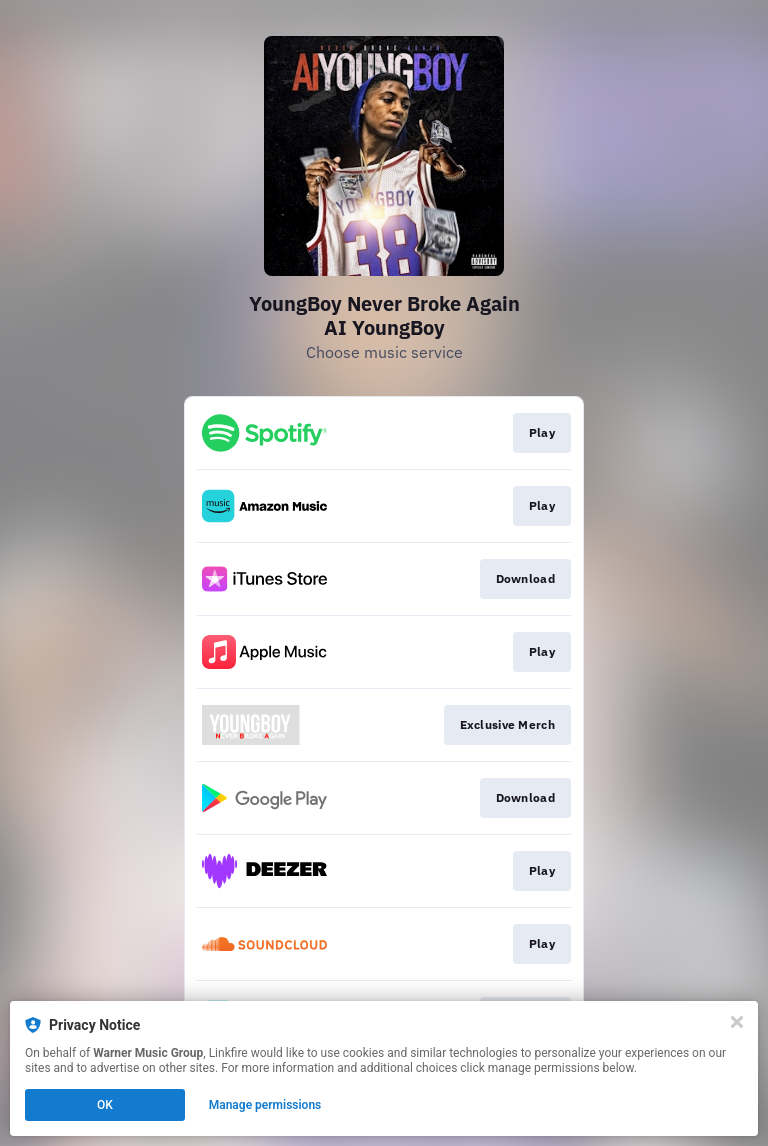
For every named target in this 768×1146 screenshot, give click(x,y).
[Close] (737, 1022)
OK (105, 1105)
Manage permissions (265, 1105)
